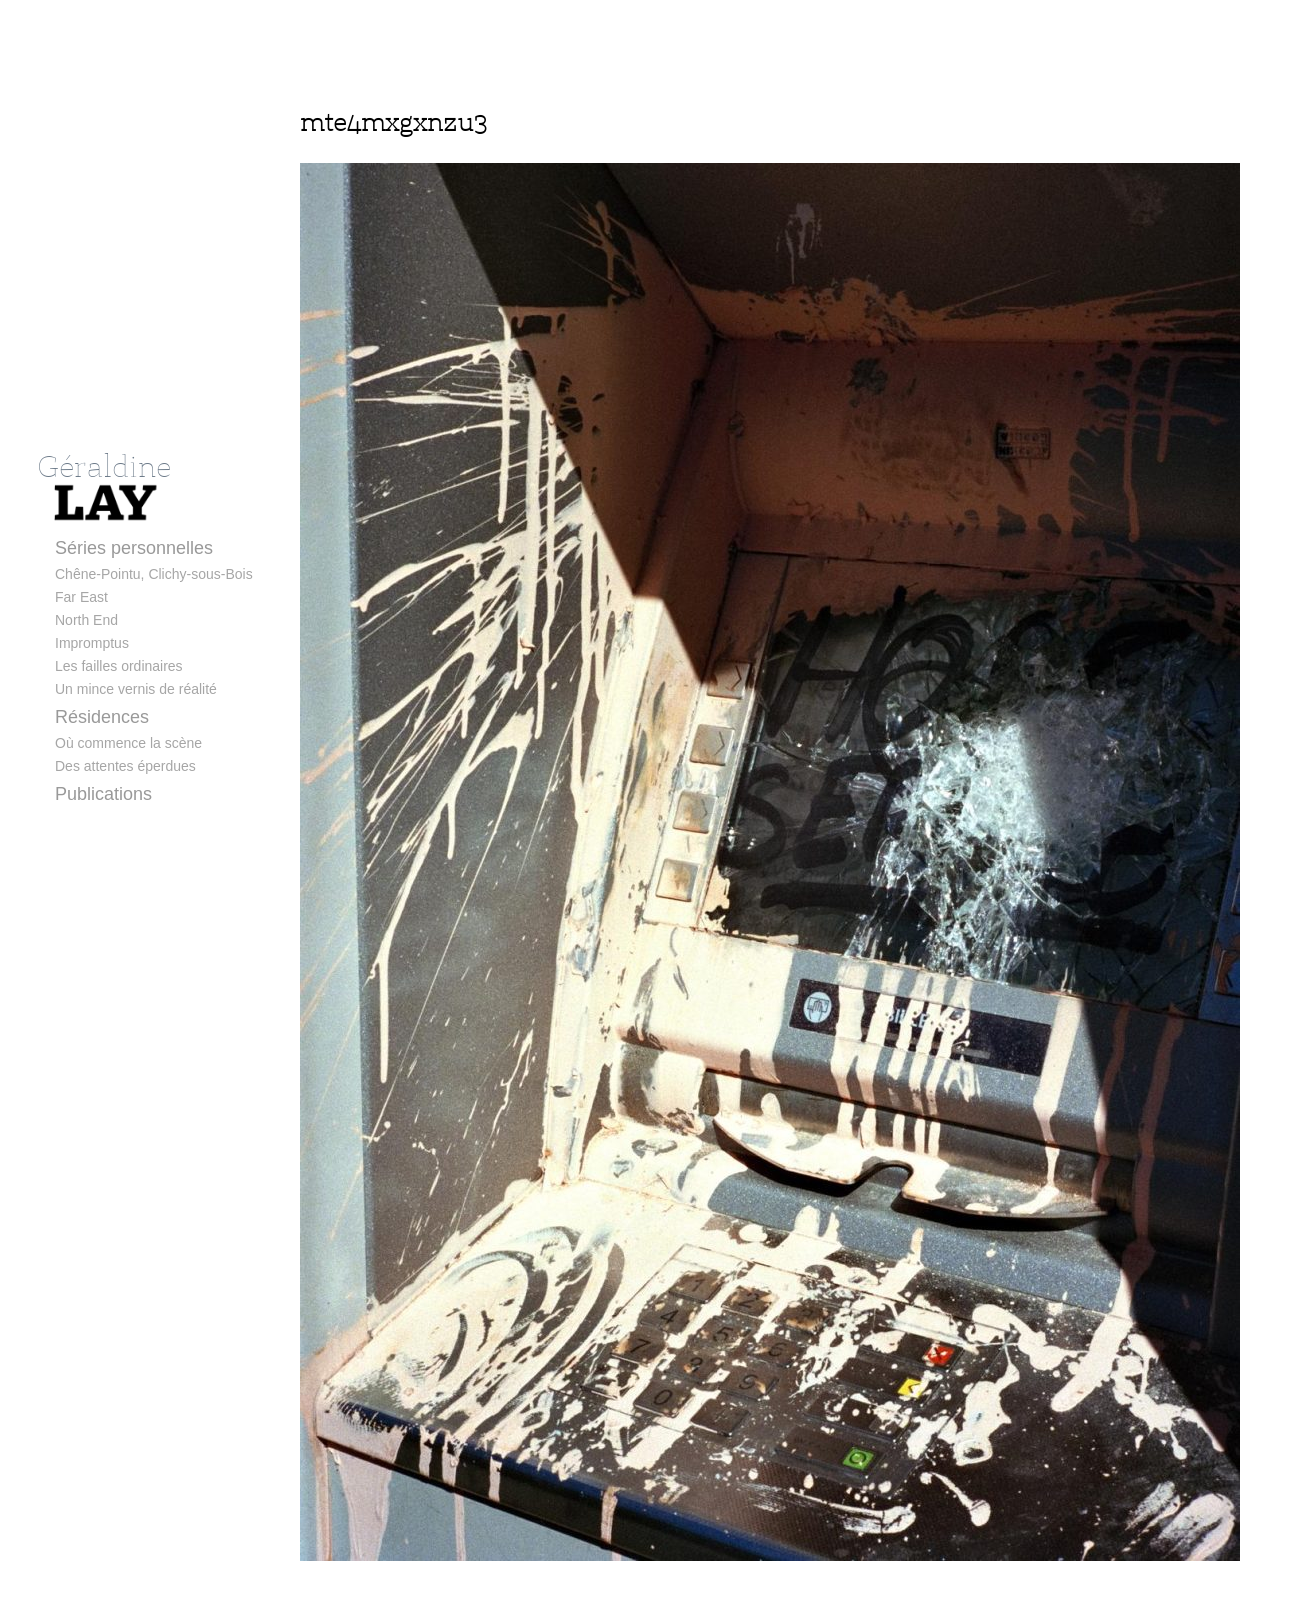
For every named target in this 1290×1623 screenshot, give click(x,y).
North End (86, 620)
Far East (81, 597)
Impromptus (92, 643)
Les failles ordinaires (119, 666)
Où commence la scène (128, 743)
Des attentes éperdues (125, 766)
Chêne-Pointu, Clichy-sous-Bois (154, 574)
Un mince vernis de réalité (136, 689)
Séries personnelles (134, 548)
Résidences (102, 717)
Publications (103, 794)
